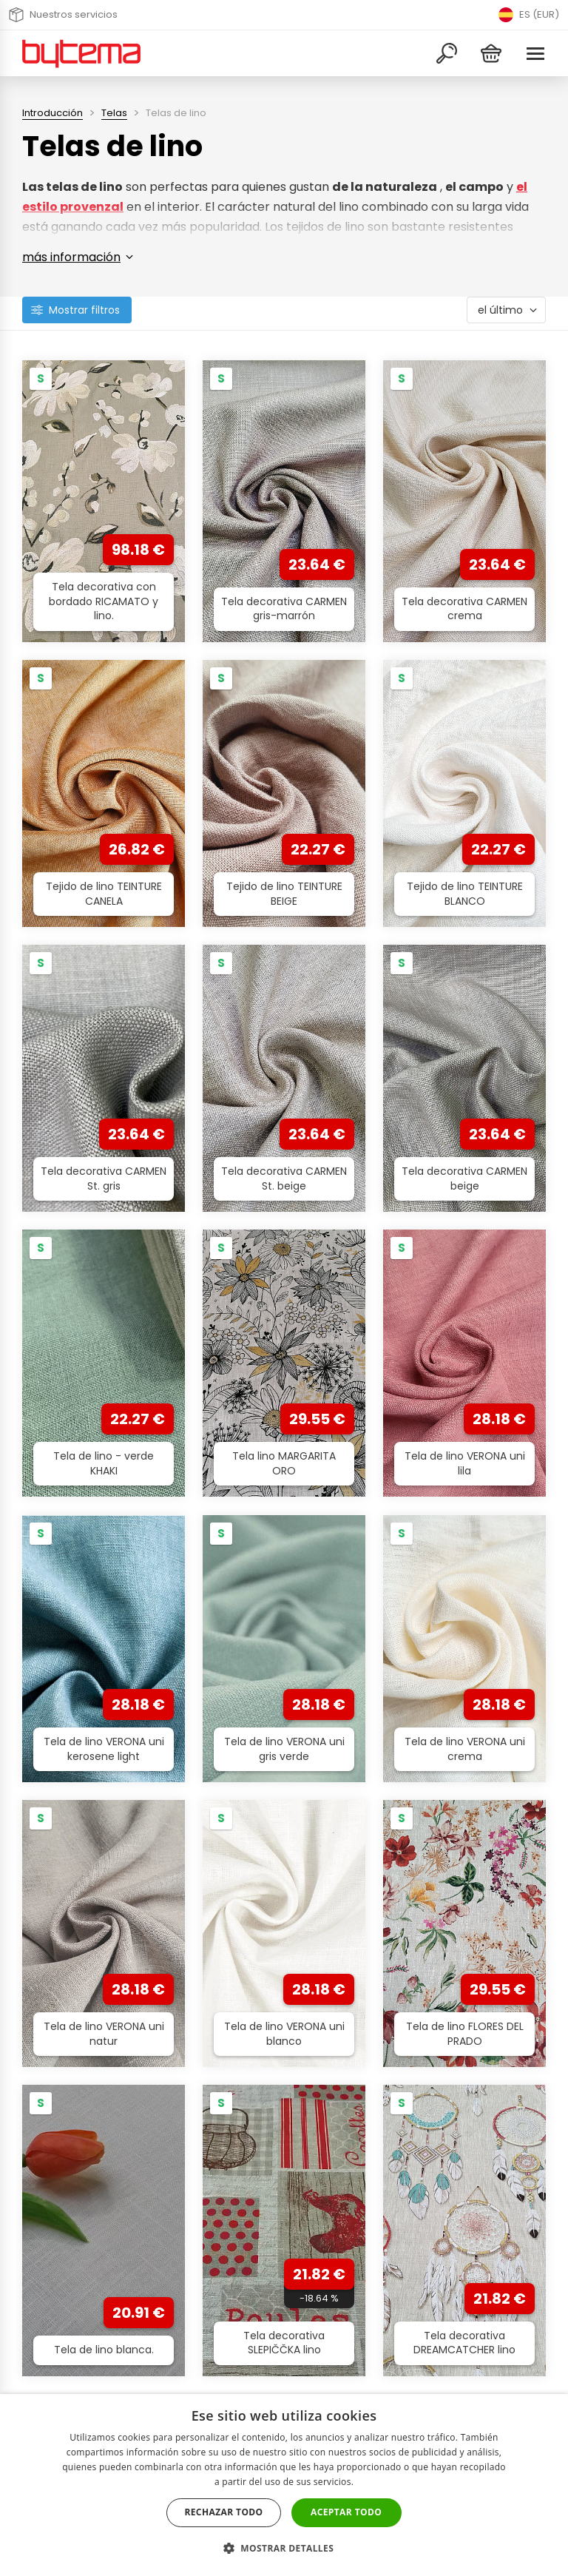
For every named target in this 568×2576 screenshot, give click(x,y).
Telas (114, 113)
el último (500, 310)
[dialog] (284, 2485)
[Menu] (535, 53)
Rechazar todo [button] (223, 2512)
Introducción (52, 113)
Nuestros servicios (63, 14)
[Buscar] (447, 53)
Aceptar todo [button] (346, 2512)
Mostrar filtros (84, 310)
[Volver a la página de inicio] (81, 53)
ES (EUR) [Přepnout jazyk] (528, 14)
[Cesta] (491, 53)
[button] (284, 2548)
